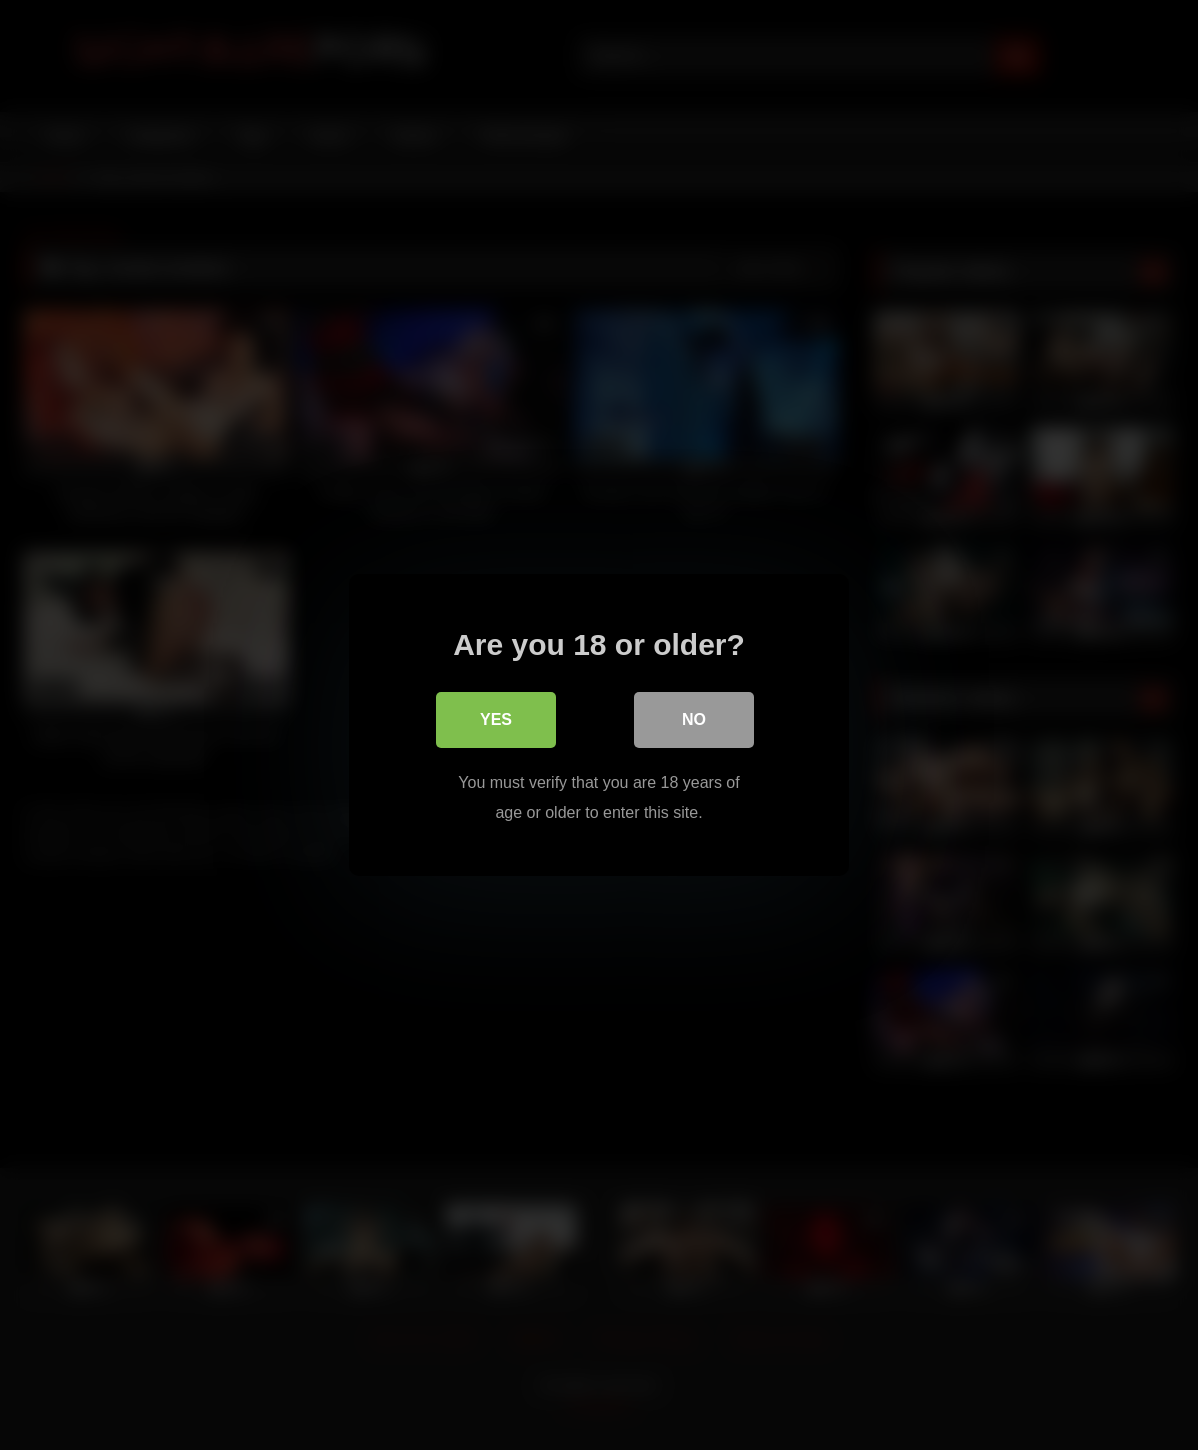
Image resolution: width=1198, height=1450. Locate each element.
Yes (496, 719)
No (694, 719)
